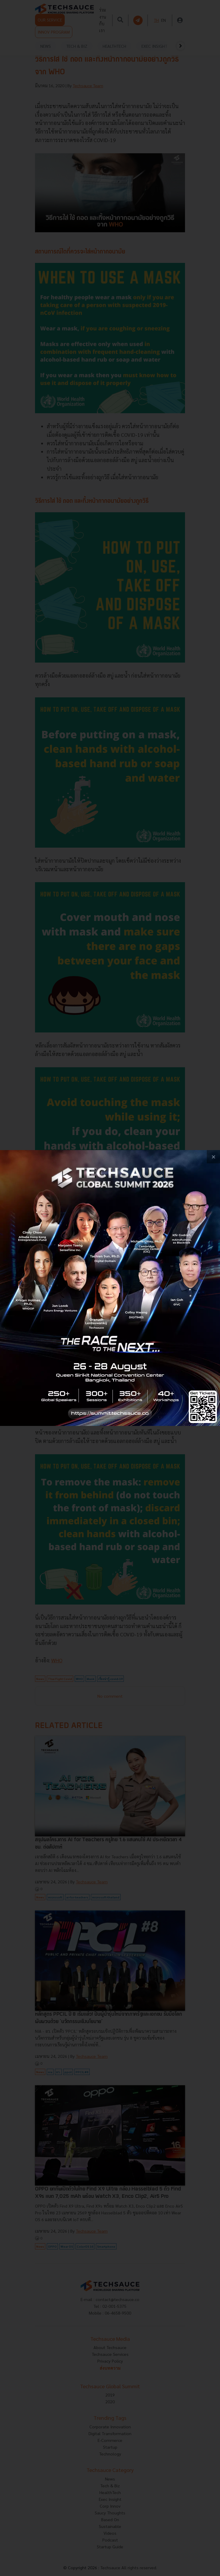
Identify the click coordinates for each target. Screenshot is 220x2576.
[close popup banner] (213, 1156)
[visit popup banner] (110, 1288)
